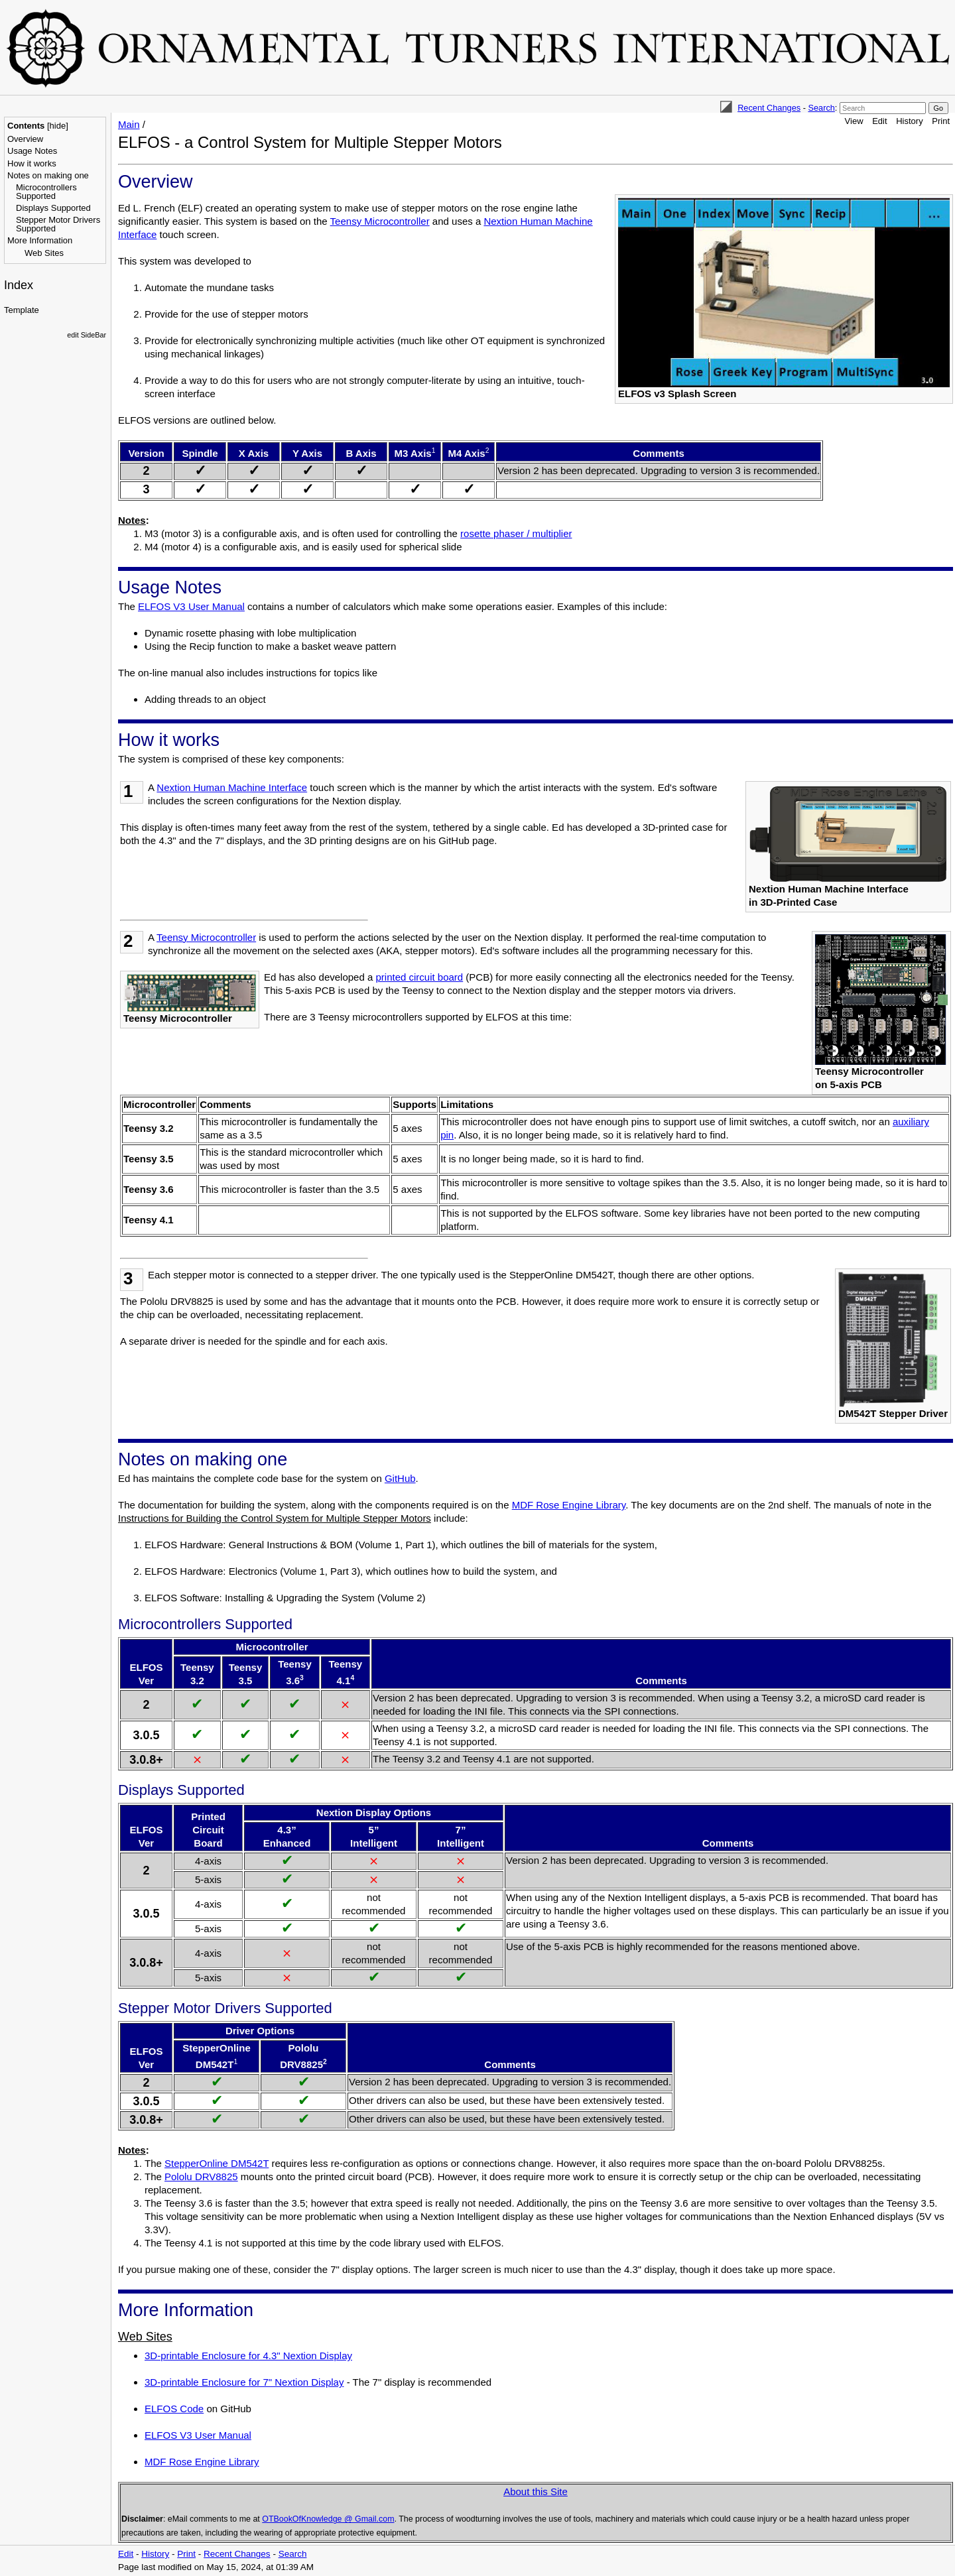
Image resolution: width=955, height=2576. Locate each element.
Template (21, 310)
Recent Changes (768, 108)
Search (821, 108)
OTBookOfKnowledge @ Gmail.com (328, 2519)
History (909, 121)
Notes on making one (48, 175)
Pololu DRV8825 (201, 2176)
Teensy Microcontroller (380, 221)
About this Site (535, 2491)
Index (18, 285)
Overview (25, 139)
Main (129, 124)
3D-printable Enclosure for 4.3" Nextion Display (248, 2355)
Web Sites (44, 253)
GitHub (400, 1478)
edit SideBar (86, 335)
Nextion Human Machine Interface (232, 787)
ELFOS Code (174, 2408)
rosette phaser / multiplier (516, 533)
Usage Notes (32, 151)
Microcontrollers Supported (46, 191)
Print (941, 121)
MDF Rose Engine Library (568, 1504)
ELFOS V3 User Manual (191, 606)
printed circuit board (419, 977)
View (854, 121)
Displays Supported (53, 208)
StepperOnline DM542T (216, 2163)
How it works (31, 163)
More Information (39, 240)
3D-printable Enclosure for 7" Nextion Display (244, 2382)
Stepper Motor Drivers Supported (58, 224)
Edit (879, 121)
